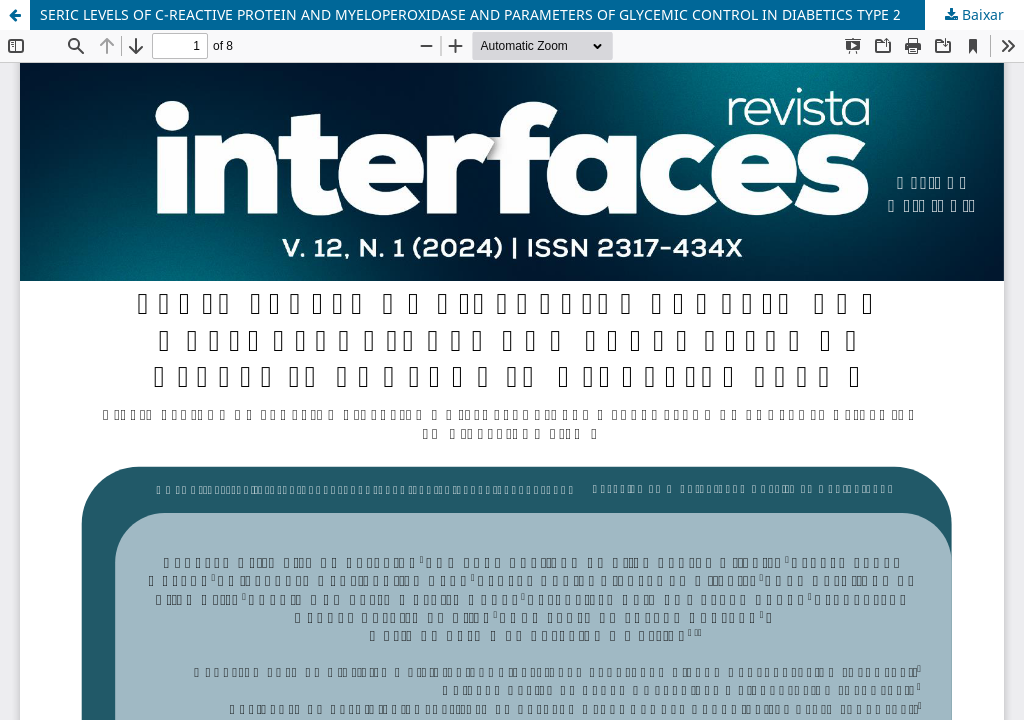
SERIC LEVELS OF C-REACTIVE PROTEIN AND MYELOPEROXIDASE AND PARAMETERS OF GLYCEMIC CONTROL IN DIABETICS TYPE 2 (470, 14)
